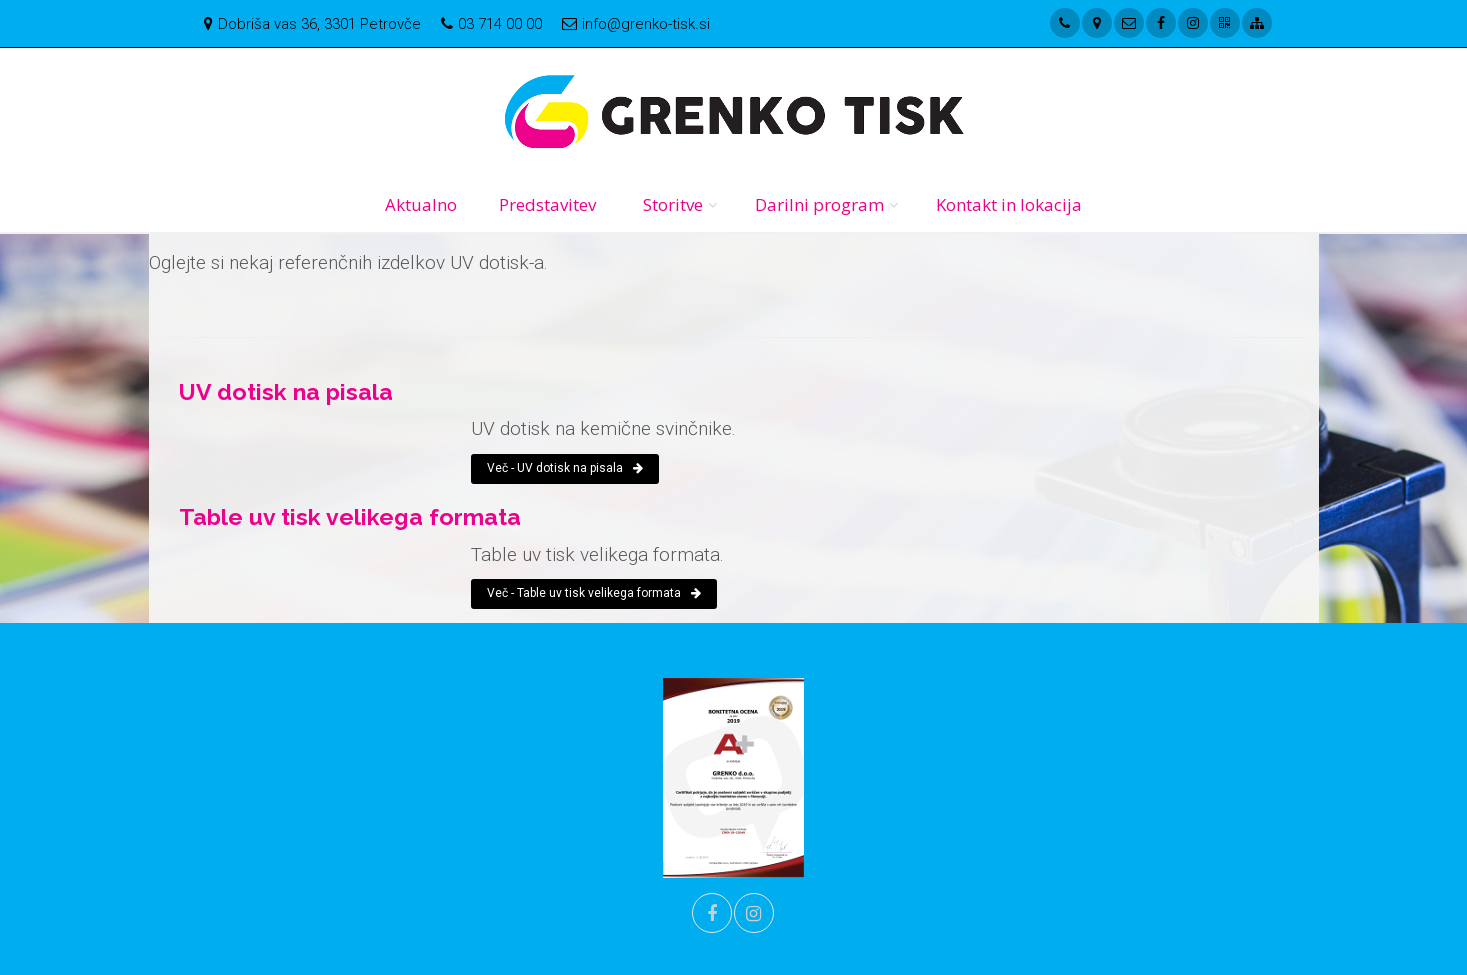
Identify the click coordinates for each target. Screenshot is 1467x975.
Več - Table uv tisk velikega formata (594, 593)
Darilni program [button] (819, 204)
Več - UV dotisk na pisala (565, 468)
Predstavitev (547, 204)
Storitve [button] (673, 204)
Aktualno (421, 204)
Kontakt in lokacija (1009, 204)
